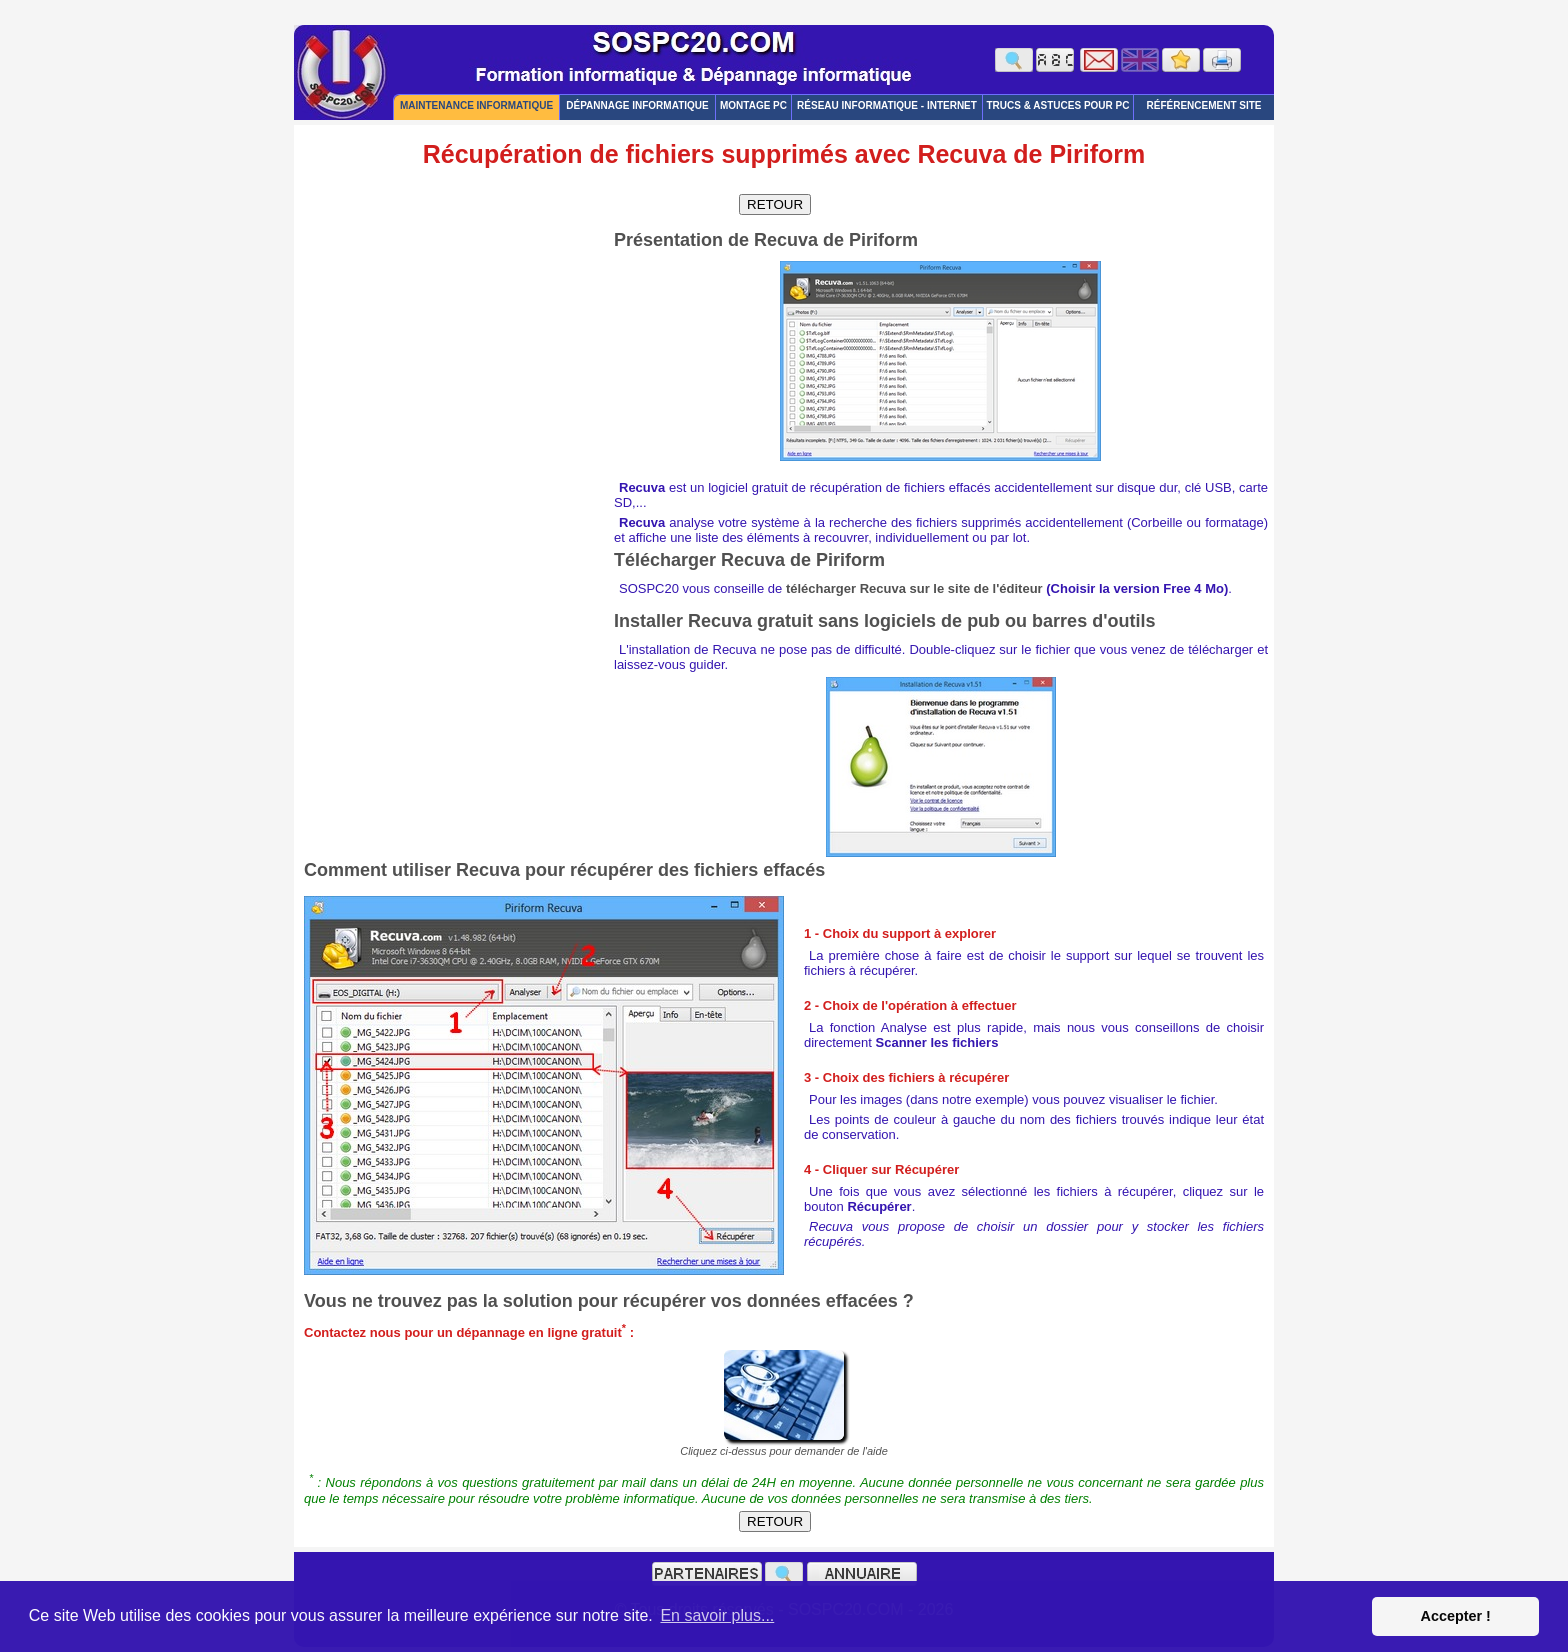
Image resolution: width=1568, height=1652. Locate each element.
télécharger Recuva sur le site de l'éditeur (914, 588)
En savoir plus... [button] (717, 1615)
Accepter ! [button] (1455, 1616)
